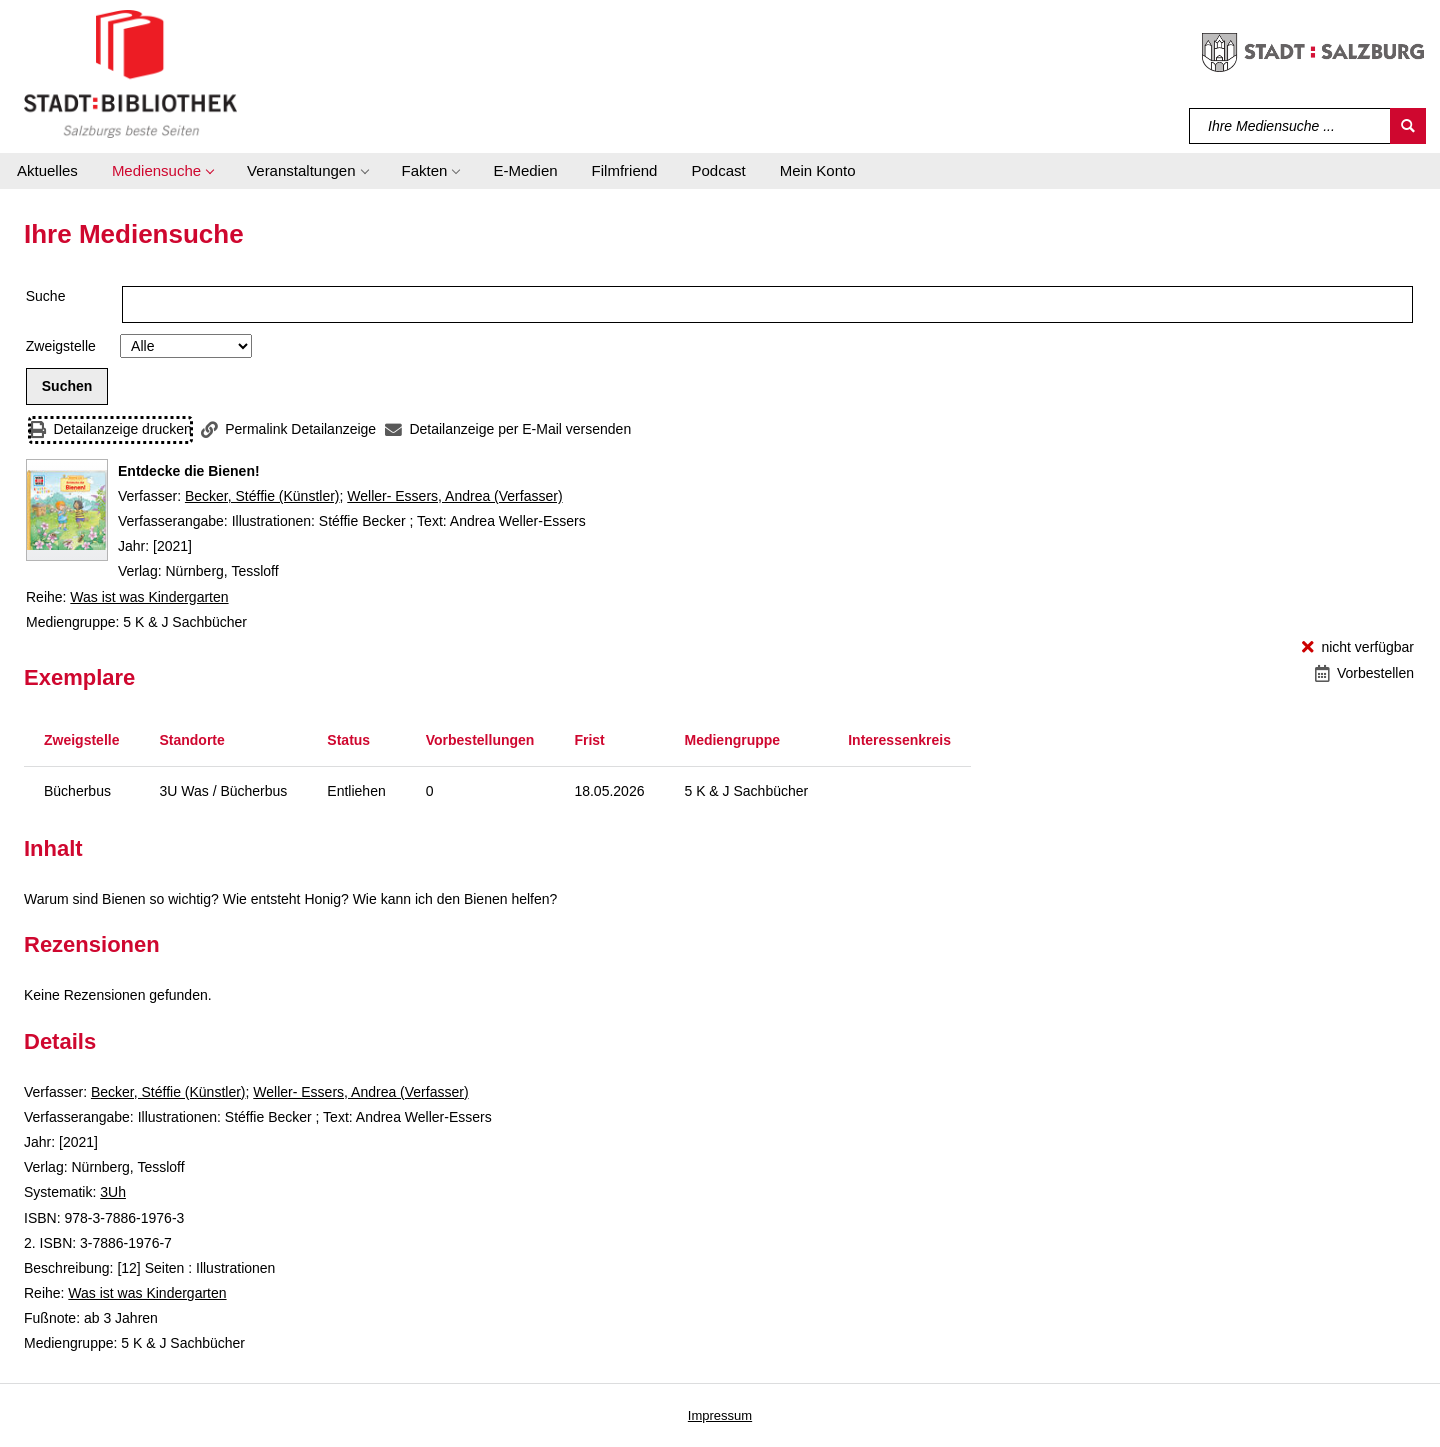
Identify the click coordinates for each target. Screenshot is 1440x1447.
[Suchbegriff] (1290, 126)
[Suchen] (1408, 126)
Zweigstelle (61, 346)
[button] (162, 171)
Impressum (720, 1415)
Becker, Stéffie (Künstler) (262, 496)
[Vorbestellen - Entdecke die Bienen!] (1364, 673)
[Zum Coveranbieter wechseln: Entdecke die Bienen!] (67, 510)
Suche (46, 296)
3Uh (113, 1192)
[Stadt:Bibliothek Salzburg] (130, 73)
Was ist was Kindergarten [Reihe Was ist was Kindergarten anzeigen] (149, 597)
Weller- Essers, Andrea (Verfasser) (454, 496)
